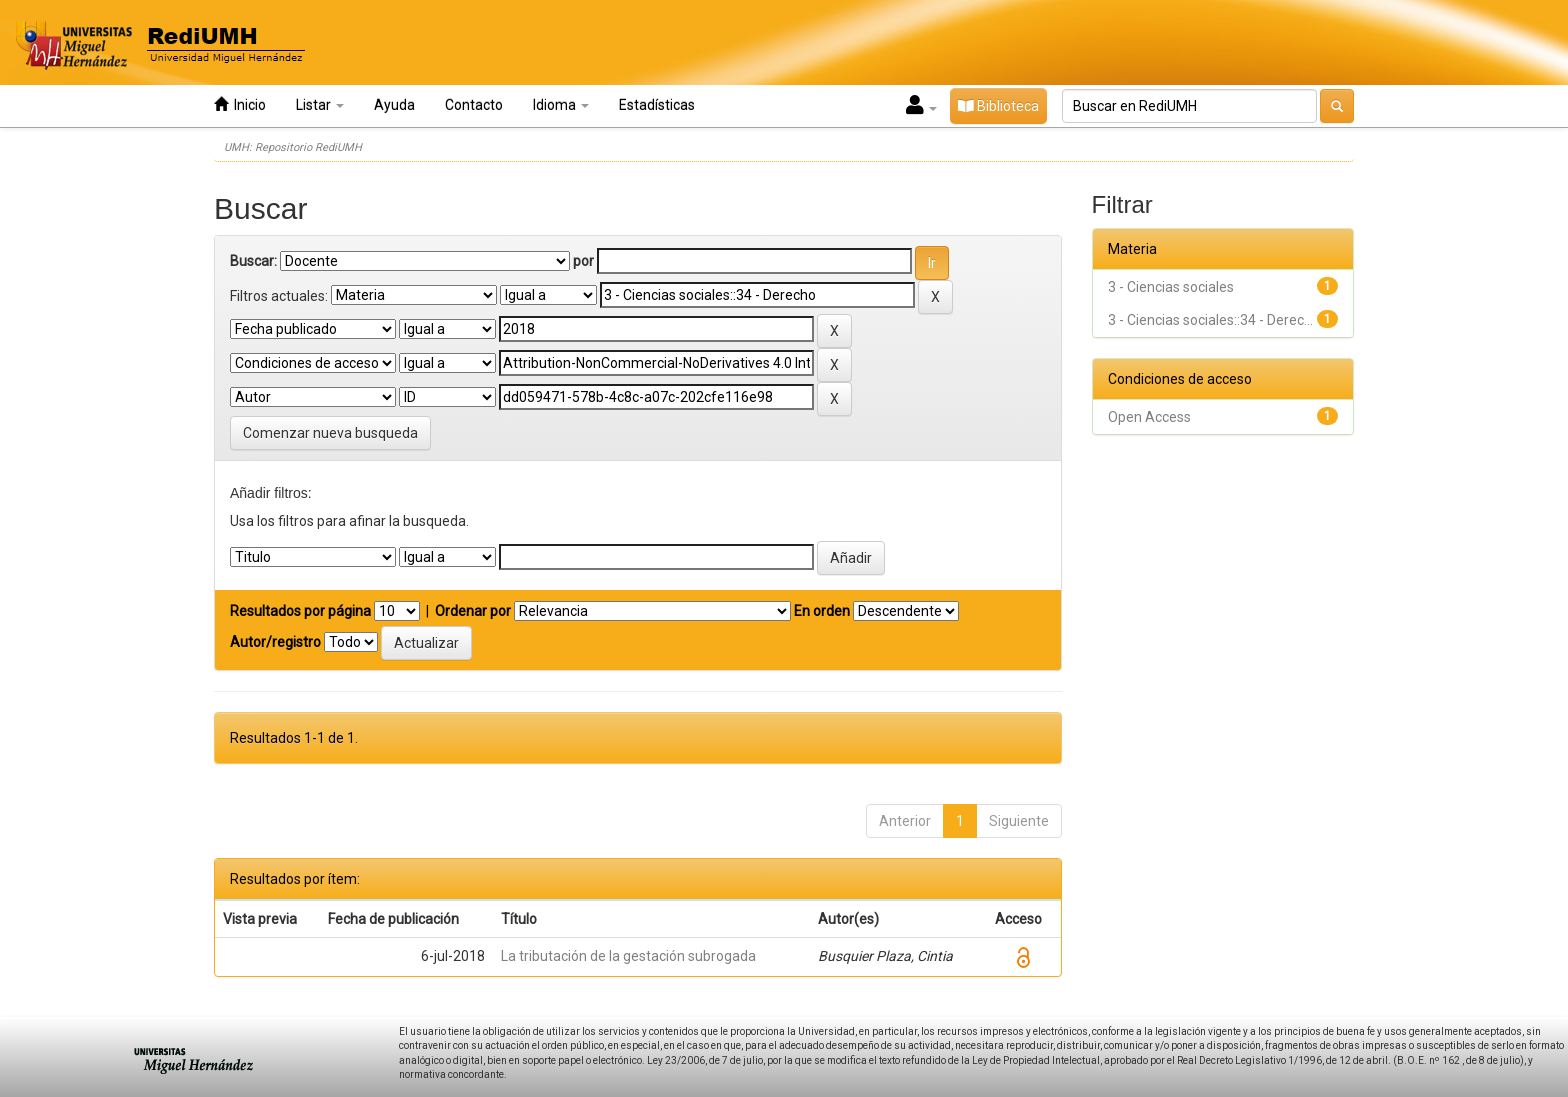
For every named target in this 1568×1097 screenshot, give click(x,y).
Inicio (240, 104)
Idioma (561, 105)
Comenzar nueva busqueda (330, 433)
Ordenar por (473, 611)
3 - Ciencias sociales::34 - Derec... (1210, 320)
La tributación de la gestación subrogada (628, 956)
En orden (822, 611)
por (583, 261)
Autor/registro (275, 642)
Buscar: (253, 261)
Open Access (1149, 417)
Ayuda (394, 105)
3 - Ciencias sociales (1171, 287)
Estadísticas (657, 105)
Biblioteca (998, 106)
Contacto (474, 105)
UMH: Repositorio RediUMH (293, 147)
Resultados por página (300, 611)
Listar (320, 105)
